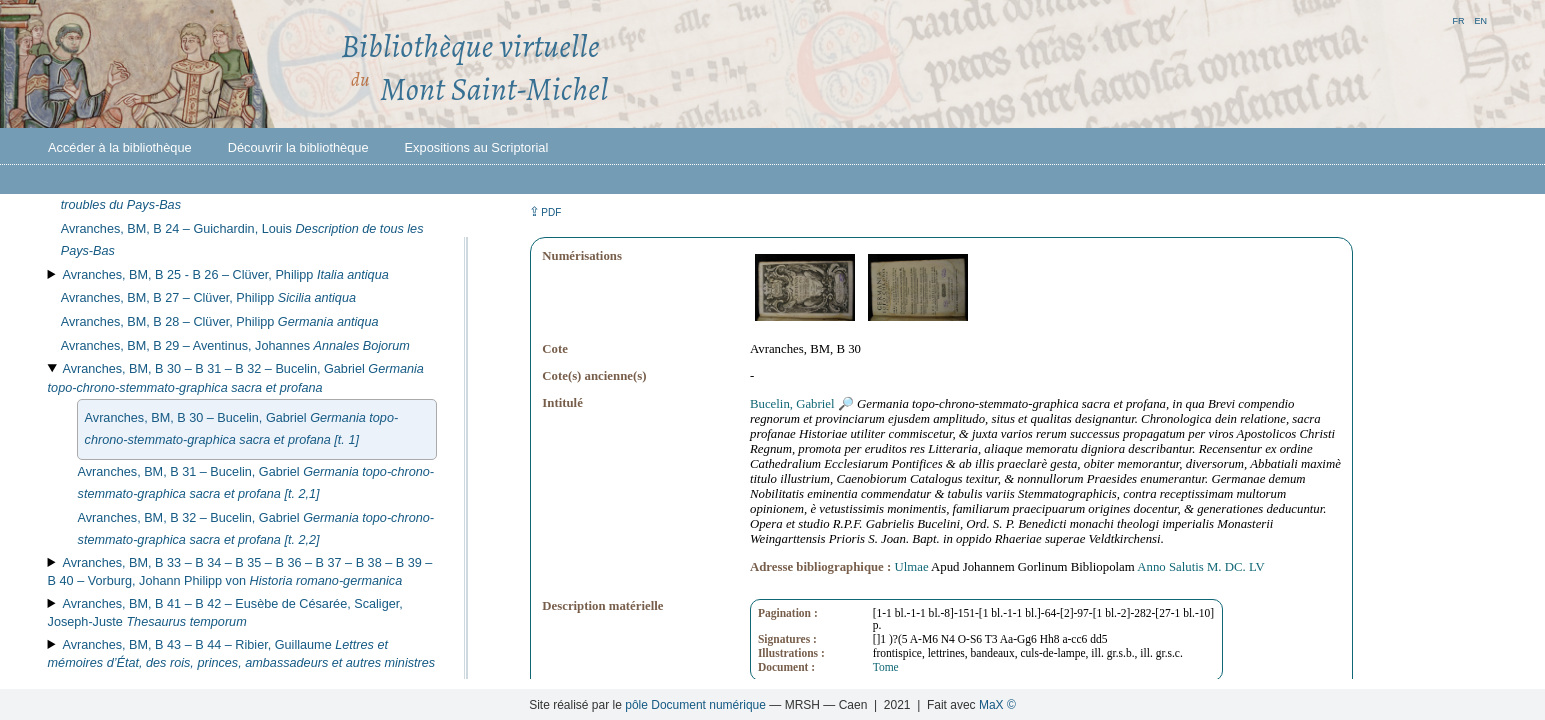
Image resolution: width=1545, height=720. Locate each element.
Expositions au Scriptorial (477, 147)
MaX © (997, 705)
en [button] (1480, 19)
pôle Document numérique (695, 705)
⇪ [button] (545, 211)
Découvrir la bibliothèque (298, 147)
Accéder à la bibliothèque (120, 147)
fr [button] (1458, 19)
